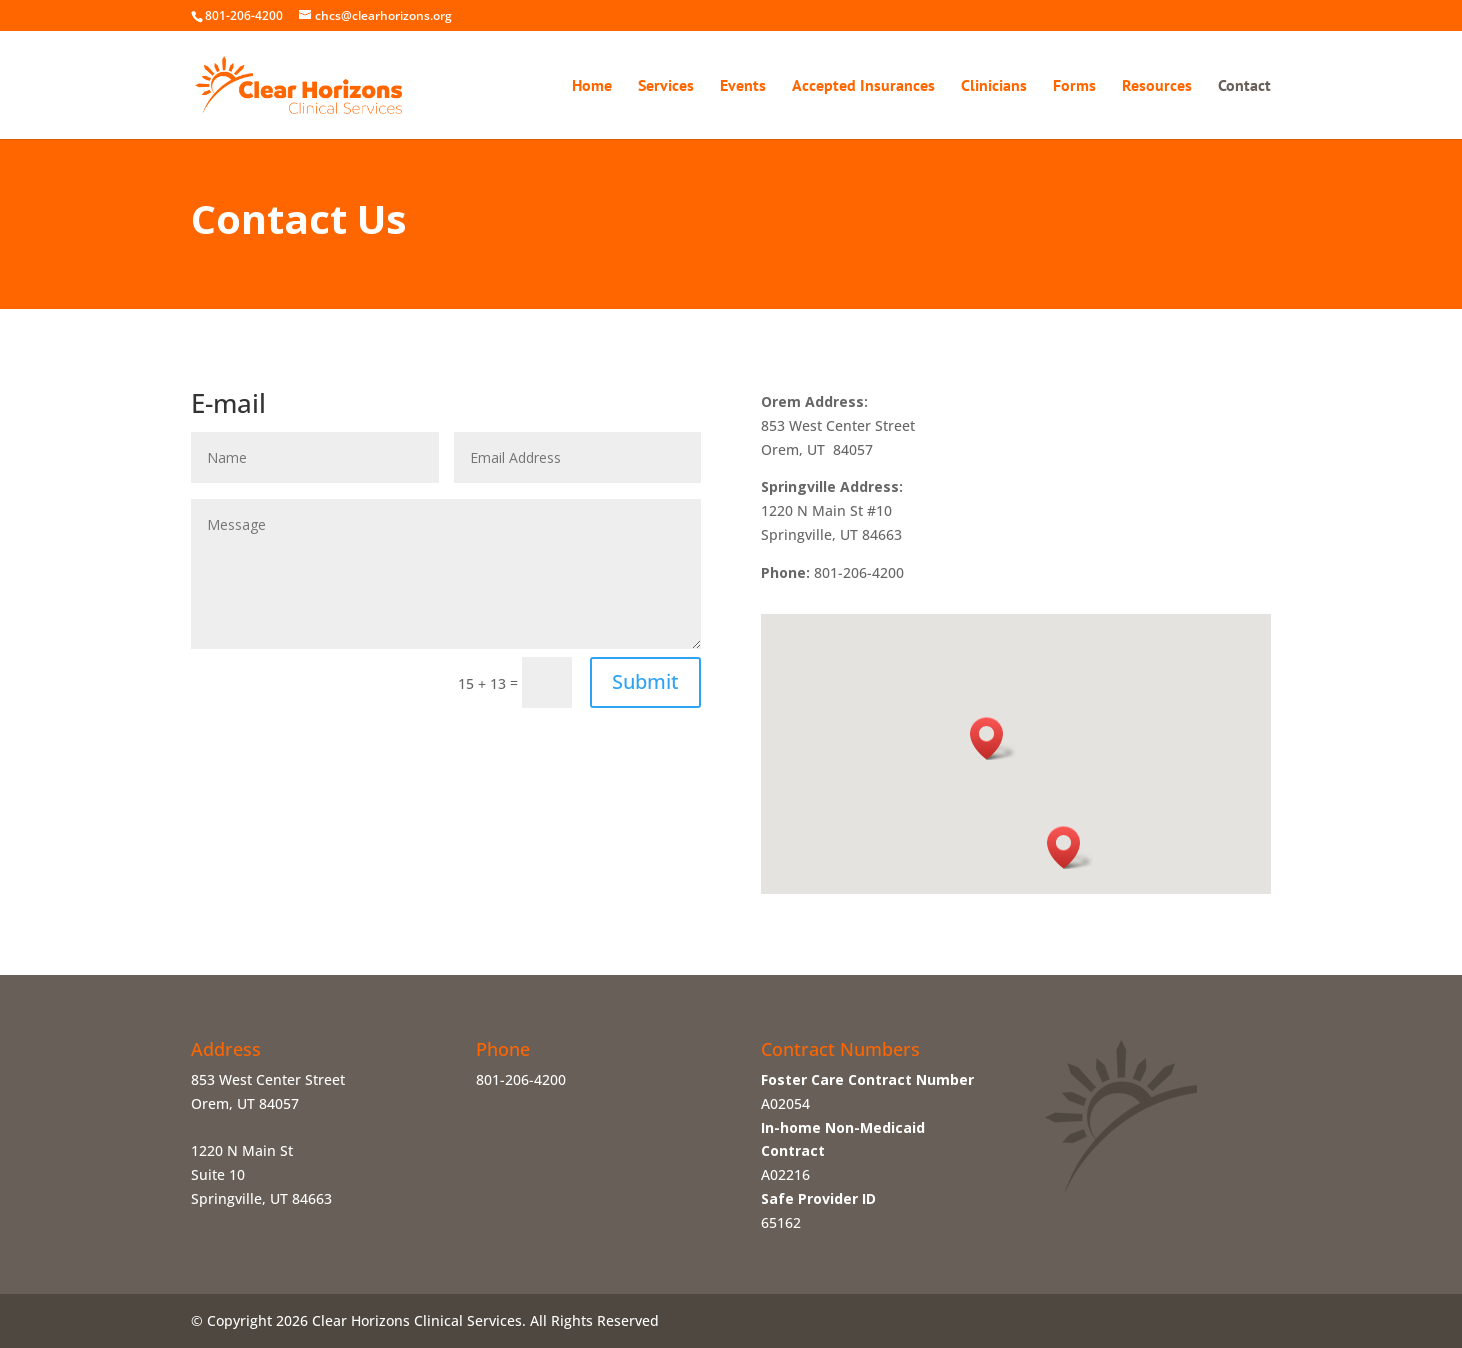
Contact (1244, 86)
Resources (1157, 86)
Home (592, 86)
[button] (1070, 847)
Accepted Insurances (863, 86)
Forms (1074, 86)
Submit (645, 681)
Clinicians (994, 86)
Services (666, 86)
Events (743, 86)
